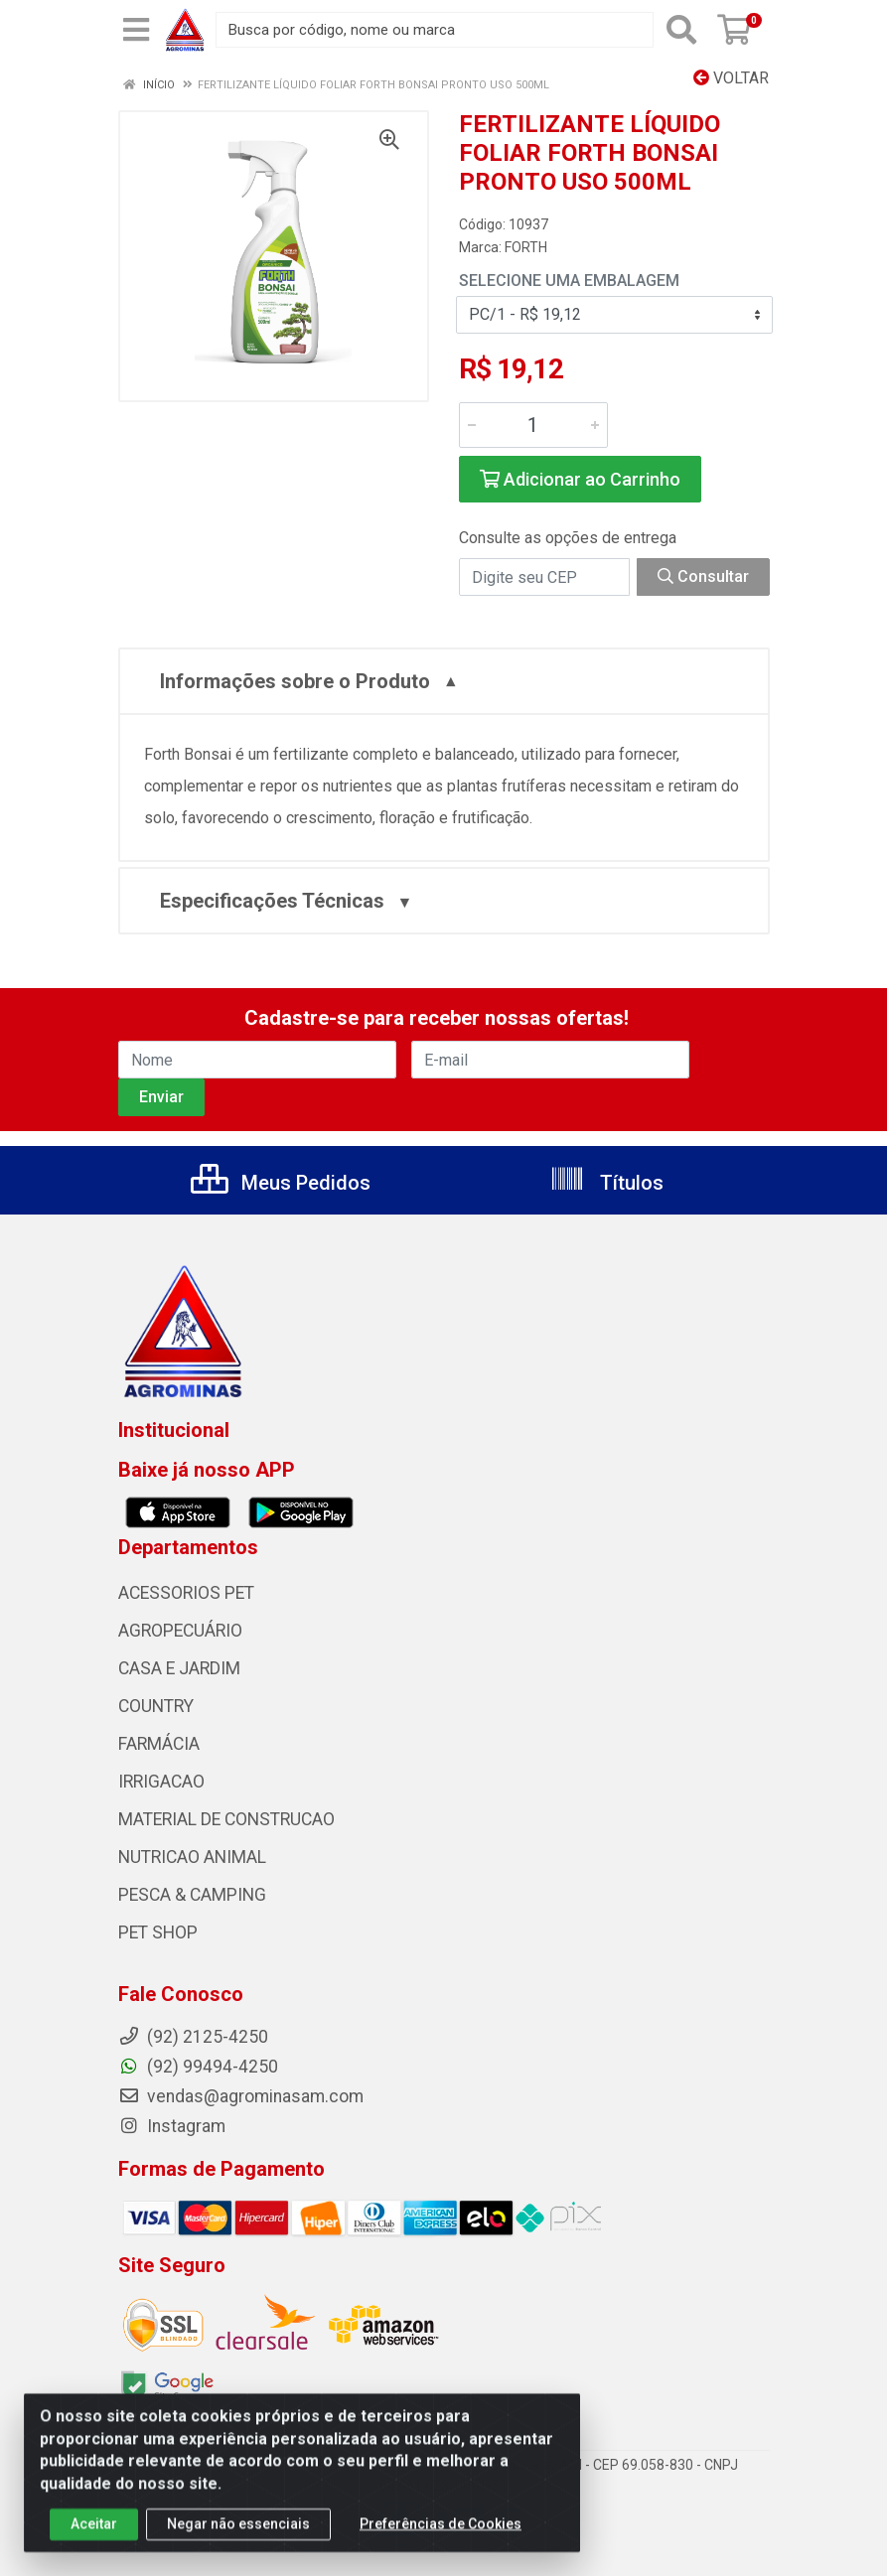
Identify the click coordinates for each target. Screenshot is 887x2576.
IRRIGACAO (161, 1781)
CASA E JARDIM (179, 1668)
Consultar (703, 576)
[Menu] (136, 30)
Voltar (731, 78)
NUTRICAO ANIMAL (192, 1857)
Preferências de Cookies (440, 2539)
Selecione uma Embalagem (569, 280)
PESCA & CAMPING (192, 1895)
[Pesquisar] (681, 30)
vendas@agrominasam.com (241, 2096)
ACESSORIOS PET (186, 1593)
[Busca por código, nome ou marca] (435, 30)
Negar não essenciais (238, 2539)
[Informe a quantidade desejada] (533, 425)
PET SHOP (158, 1932)
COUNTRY (156, 1706)
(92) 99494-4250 (198, 2066)
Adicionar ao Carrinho (580, 479)
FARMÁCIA (159, 1744)
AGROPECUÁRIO (180, 1631)
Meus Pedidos (280, 1183)
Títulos (606, 1183)
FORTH (526, 247)
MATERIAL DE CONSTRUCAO (226, 1819)
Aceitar (94, 2539)
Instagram (171, 2126)
